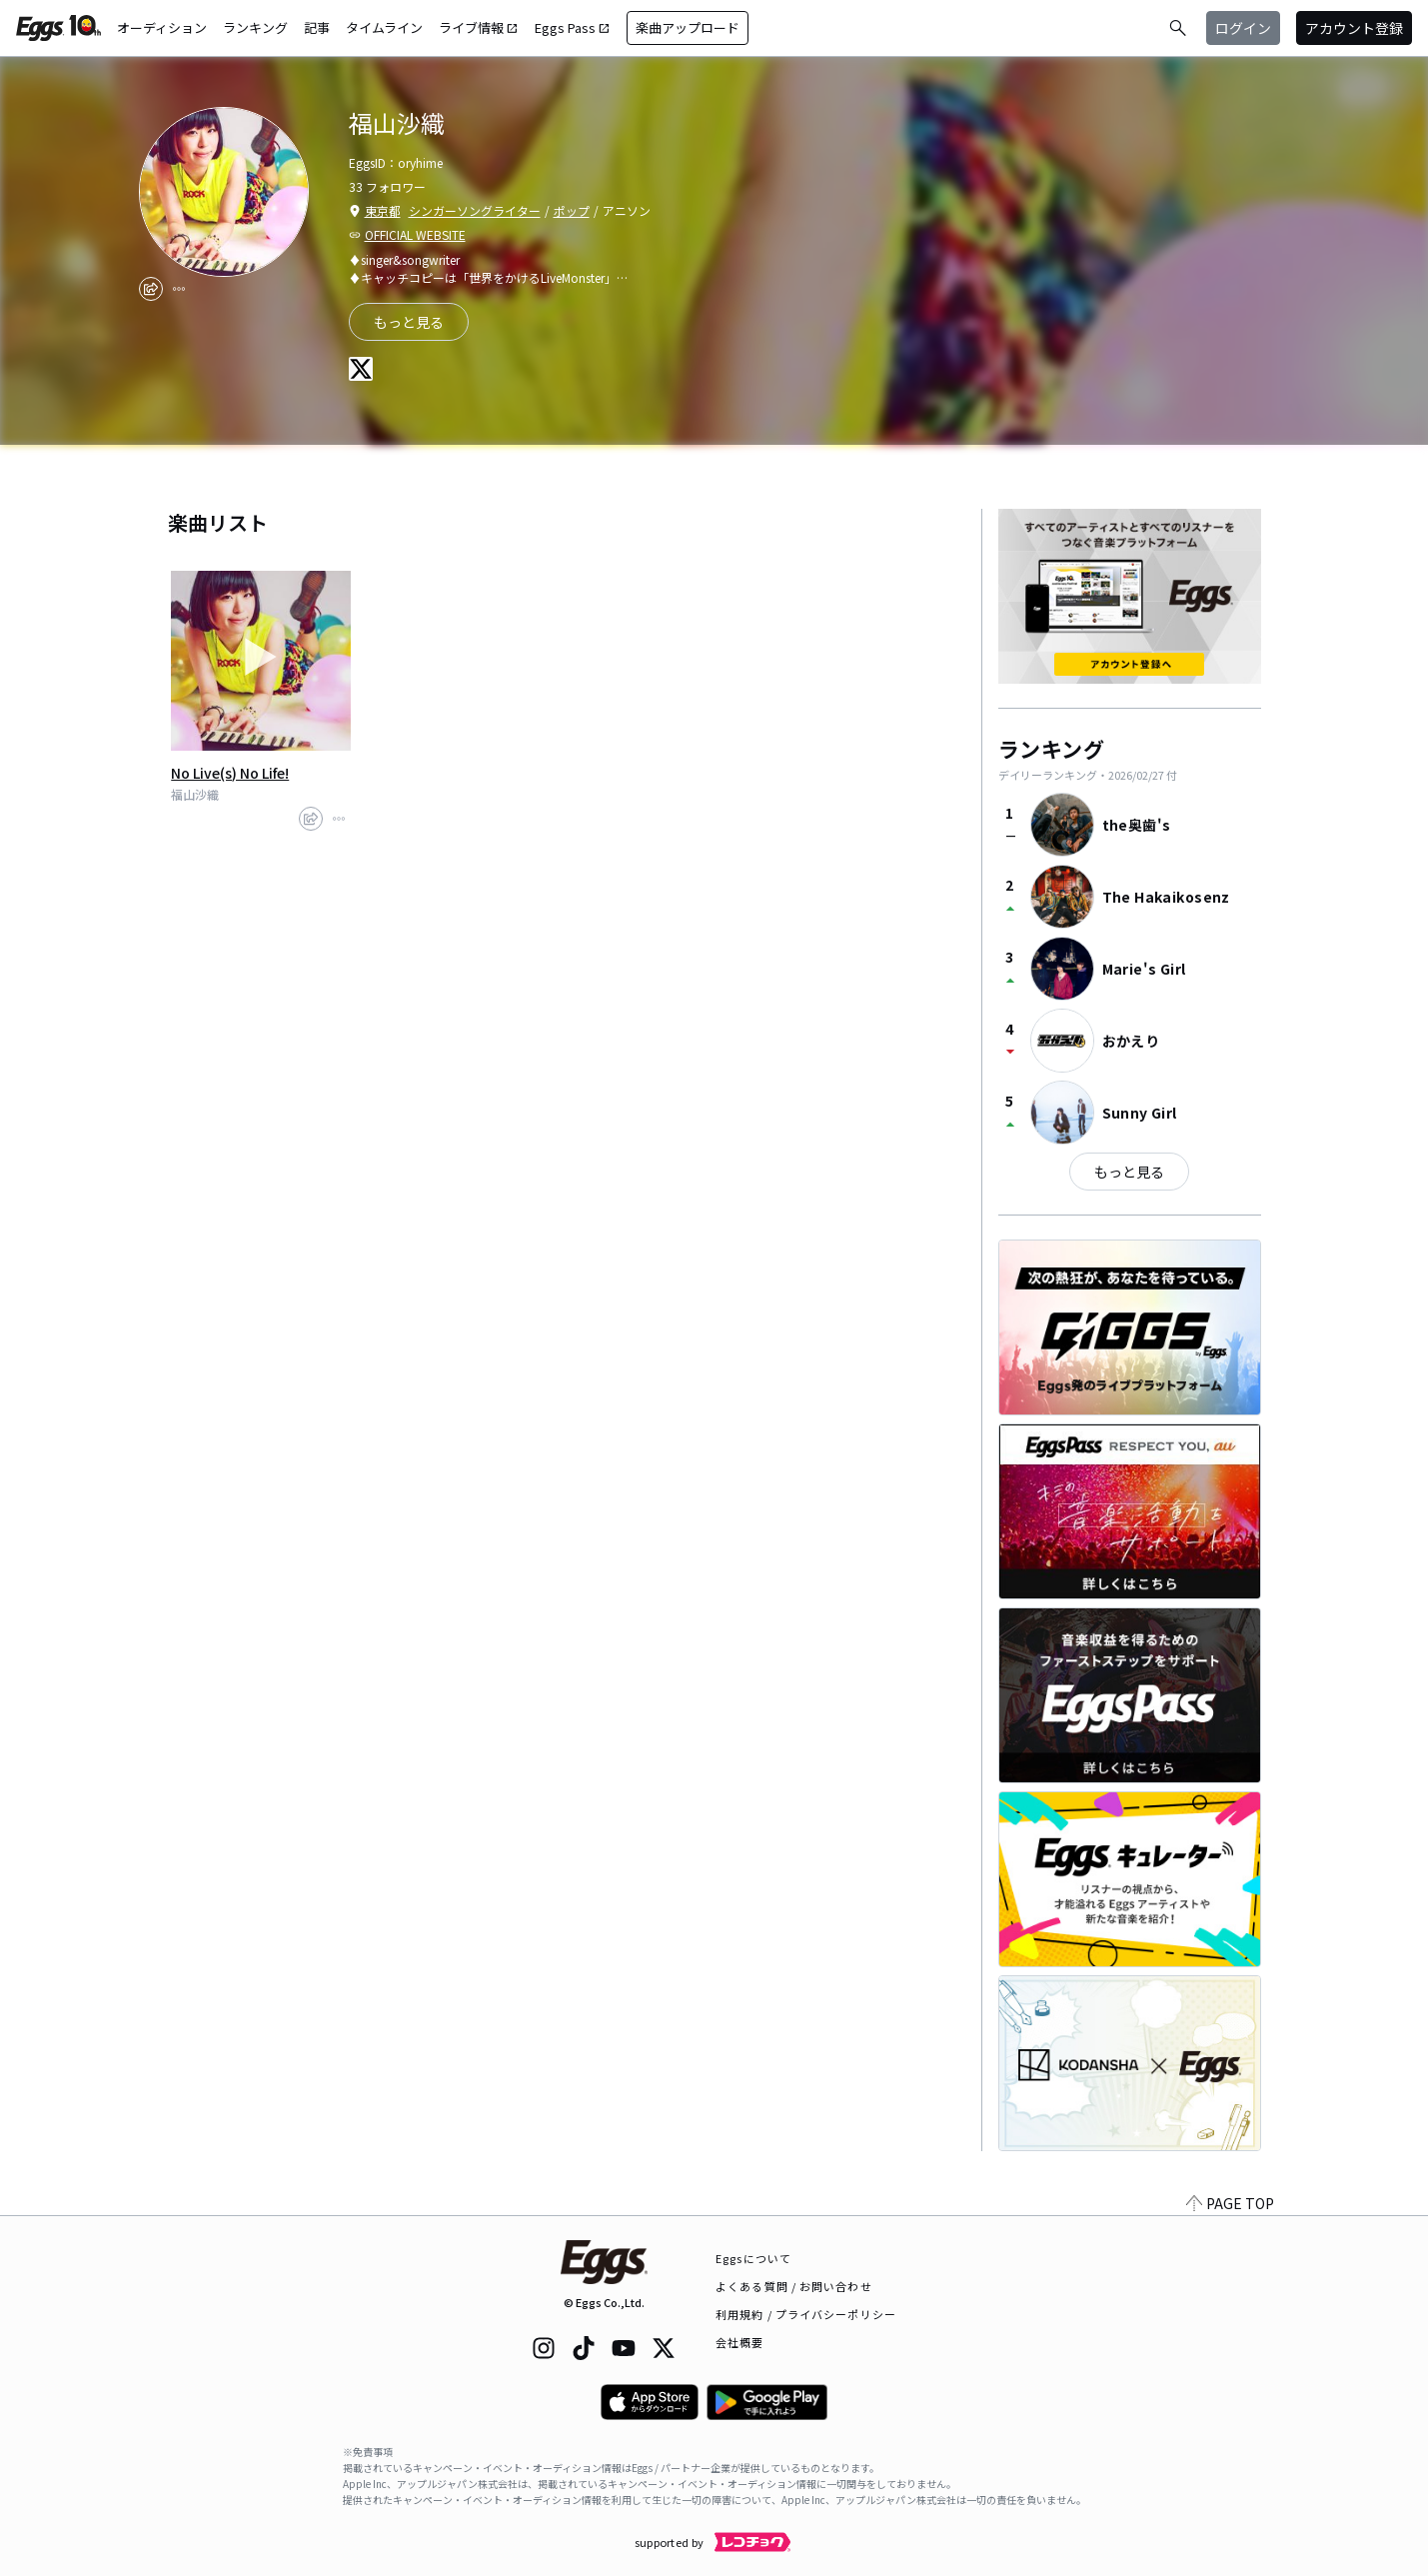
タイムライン (384, 27)
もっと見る (409, 322)
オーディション (162, 27)
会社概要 (739, 2342)
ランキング (255, 27)
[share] (151, 289)
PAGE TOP (1230, 2203)
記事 (317, 27)
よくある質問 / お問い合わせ (793, 2286)
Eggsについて (753, 2258)
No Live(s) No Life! (230, 773)
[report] (179, 289)
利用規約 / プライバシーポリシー (805, 2314)
